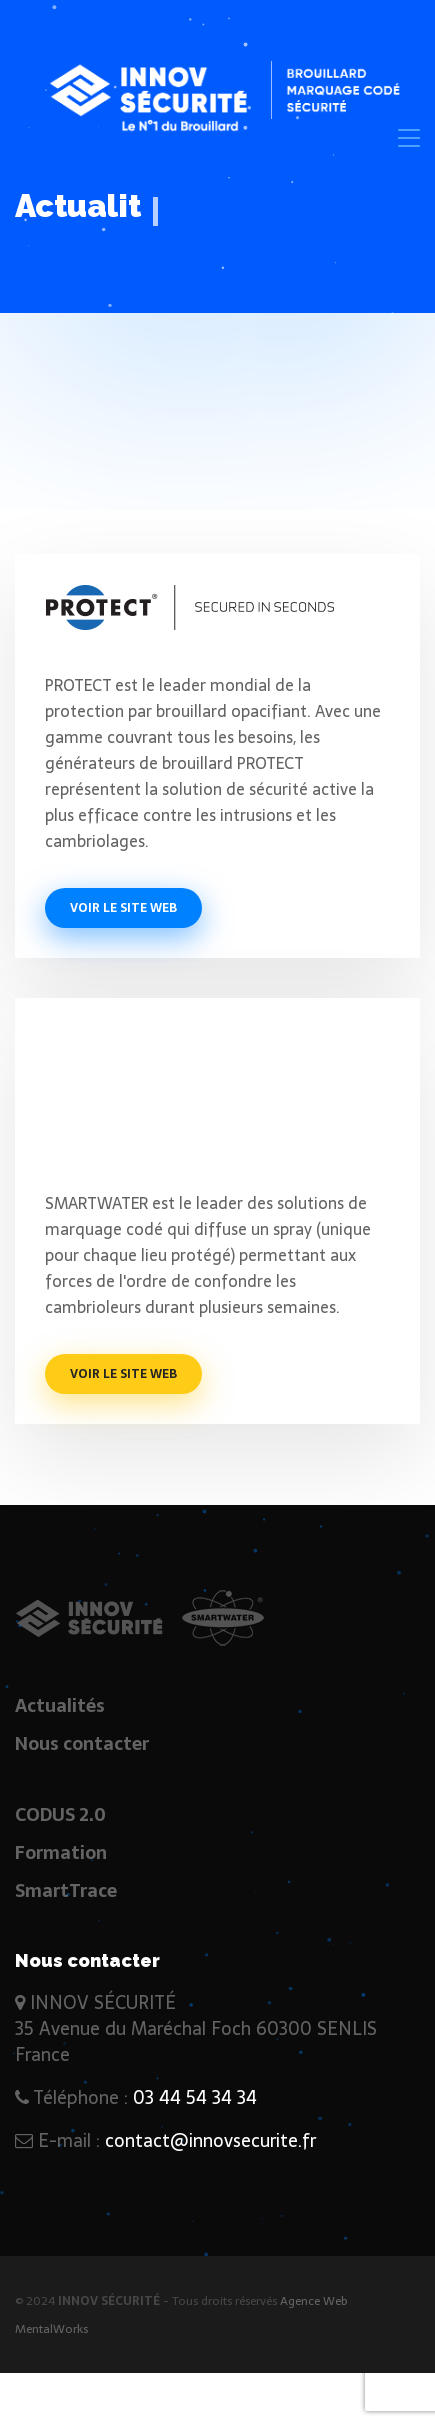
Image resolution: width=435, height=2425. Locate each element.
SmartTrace (66, 1890)
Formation (61, 1852)
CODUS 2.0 (60, 1814)
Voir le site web (123, 908)
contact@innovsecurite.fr (210, 2140)
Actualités (60, 1705)
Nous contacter (82, 1743)
